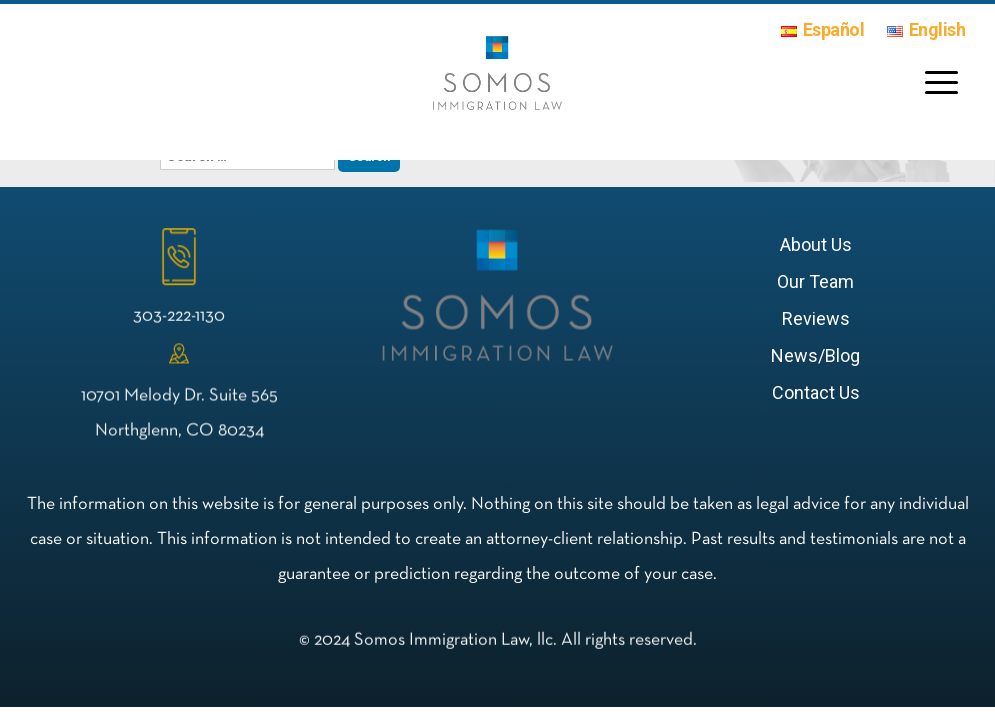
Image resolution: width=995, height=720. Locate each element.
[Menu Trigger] (937, 81)
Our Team (815, 281)
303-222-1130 (179, 318)
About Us (816, 244)
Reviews (816, 318)
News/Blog (815, 355)
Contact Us (816, 392)
